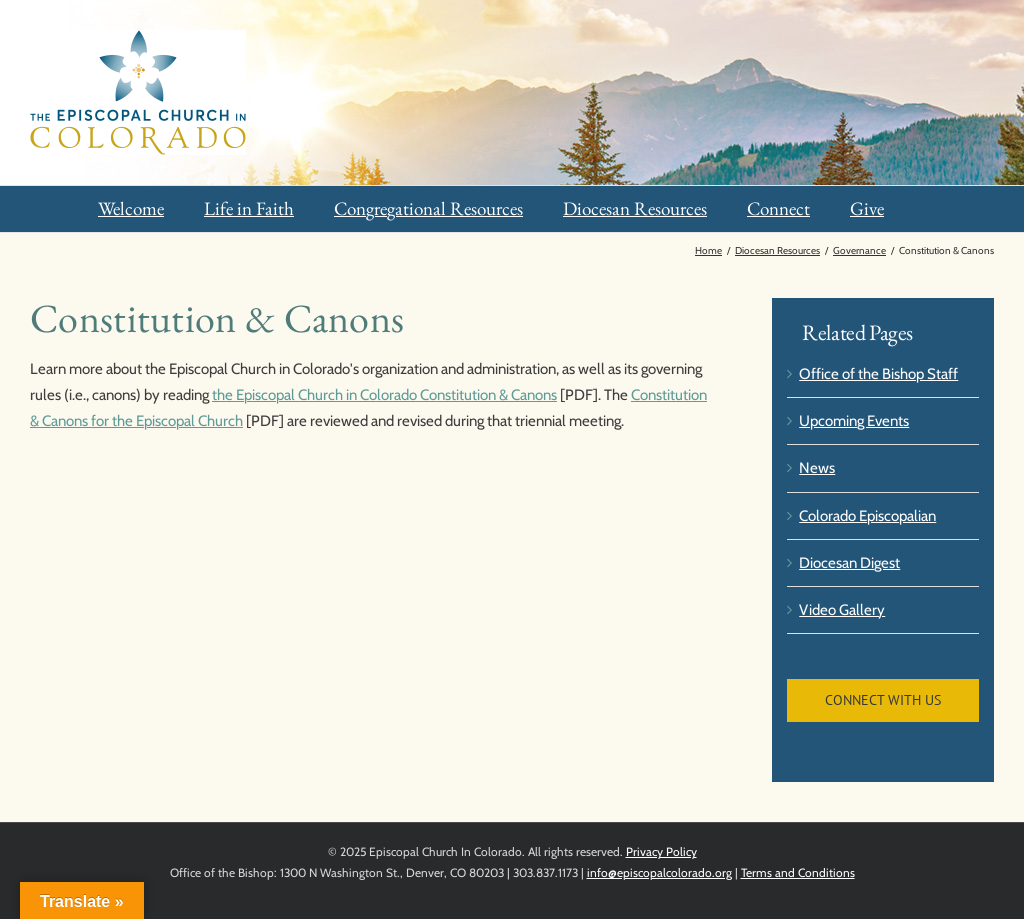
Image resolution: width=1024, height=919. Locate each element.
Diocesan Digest (849, 563)
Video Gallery (842, 610)
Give (867, 208)
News (817, 468)
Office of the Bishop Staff (878, 374)
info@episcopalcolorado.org (659, 872)
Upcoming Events (854, 421)
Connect (778, 208)
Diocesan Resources (635, 208)
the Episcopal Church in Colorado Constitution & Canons (384, 395)
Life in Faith (249, 208)
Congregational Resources (428, 208)
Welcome (131, 208)
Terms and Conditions (798, 872)
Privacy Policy (661, 851)
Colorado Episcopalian (867, 516)
